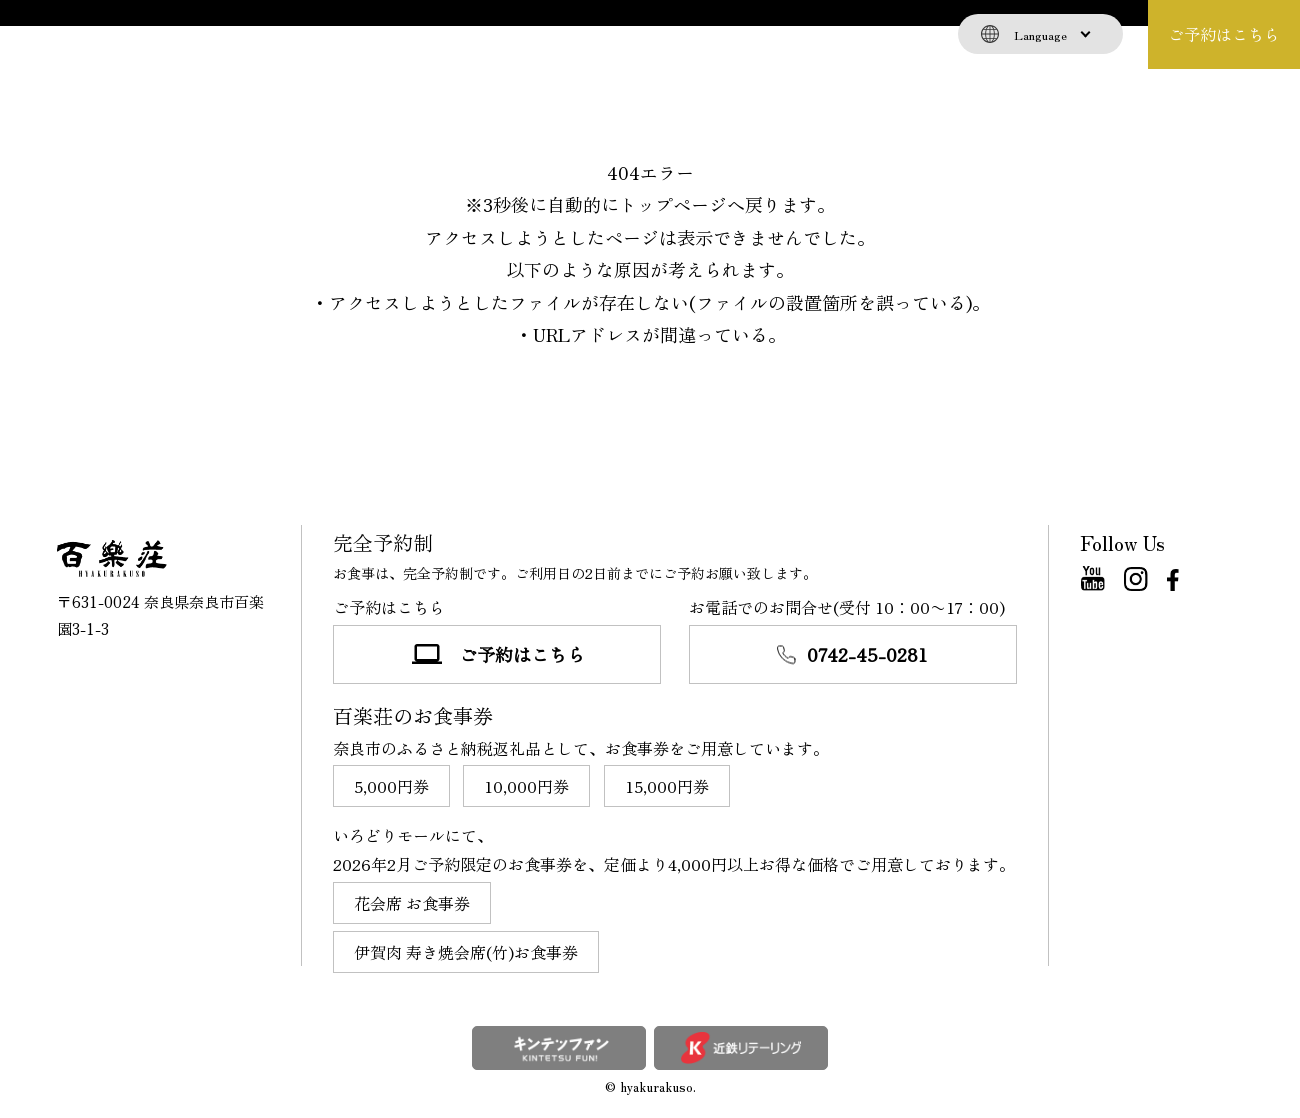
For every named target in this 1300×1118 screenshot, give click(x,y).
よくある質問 (888, 34)
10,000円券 (526, 786)
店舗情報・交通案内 (725, 34)
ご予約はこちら (1224, 34)
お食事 (180, 34)
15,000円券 (667, 786)
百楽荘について (305, 34)
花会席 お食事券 (412, 903)
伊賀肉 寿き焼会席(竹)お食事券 (466, 952)
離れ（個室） (453, 34)
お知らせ (578, 34)
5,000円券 (391, 786)
